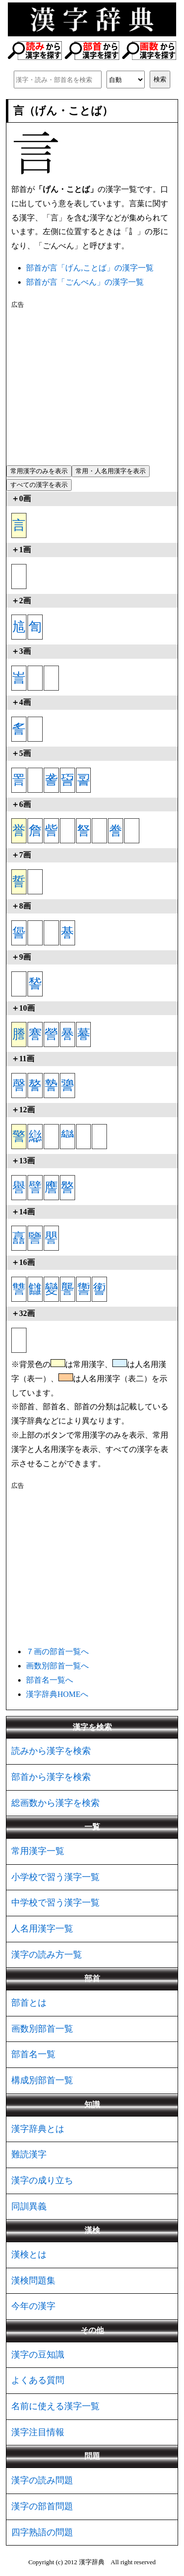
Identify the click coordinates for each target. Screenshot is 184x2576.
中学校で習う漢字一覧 (55, 1902)
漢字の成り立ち (42, 2180)
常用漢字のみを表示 (39, 471)
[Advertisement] (92, 385)
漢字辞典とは (37, 2129)
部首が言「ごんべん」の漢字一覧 (85, 282)
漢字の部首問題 (42, 2506)
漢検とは (29, 2254)
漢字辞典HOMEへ (57, 1694)
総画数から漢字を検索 (55, 1803)
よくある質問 (37, 2380)
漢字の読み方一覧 (46, 1954)
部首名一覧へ (49, 1680)
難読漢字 (29, 2154)
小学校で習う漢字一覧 (55, 1877)
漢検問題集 (33, 2280)
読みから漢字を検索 (51, 1751)
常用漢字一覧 (37, 1851)
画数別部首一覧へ (57, 1666)
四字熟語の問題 (42, 2532)
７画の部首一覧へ (57, 1651)
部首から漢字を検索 (51, 1777)
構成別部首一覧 (42, 2080)
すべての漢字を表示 (39, 484)
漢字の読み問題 (42, 2480)
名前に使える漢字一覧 (55, 2406)
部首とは (29, 2003)
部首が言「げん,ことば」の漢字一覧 (90, 268)
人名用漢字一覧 (42, 1928)
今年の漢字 (33, 2306)
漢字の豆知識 (37, 2355)
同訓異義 (29, 2206)
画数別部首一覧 (42, 2029)
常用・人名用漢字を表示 (111, 471)
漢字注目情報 (37, 2432)
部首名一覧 (33, 2054)
